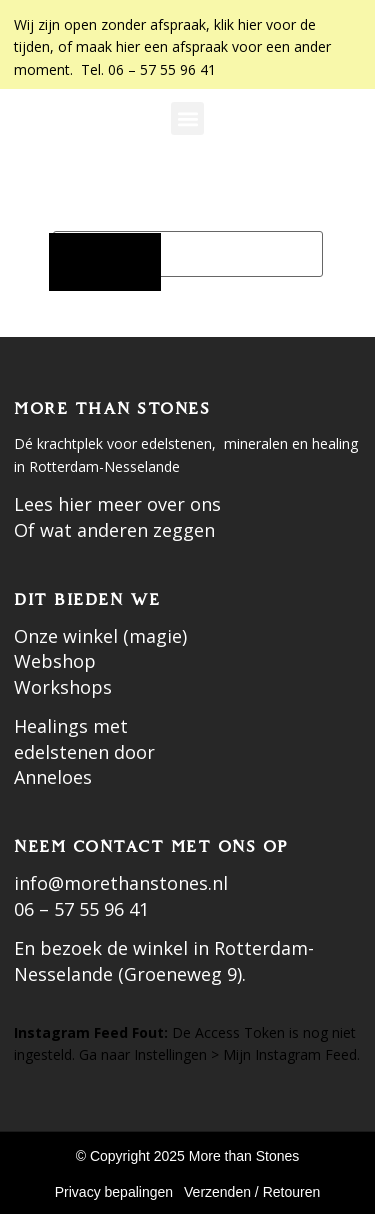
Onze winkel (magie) (100, 636)
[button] (187, 118)
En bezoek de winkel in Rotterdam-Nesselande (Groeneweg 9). (164, 960)
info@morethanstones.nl (121, 883)
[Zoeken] (105, 262)
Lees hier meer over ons (117, 504)
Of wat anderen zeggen (114, 530)
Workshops (63, 687)
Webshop (55, 661)
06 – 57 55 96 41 (81, 909)
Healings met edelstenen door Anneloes (84, 751)
